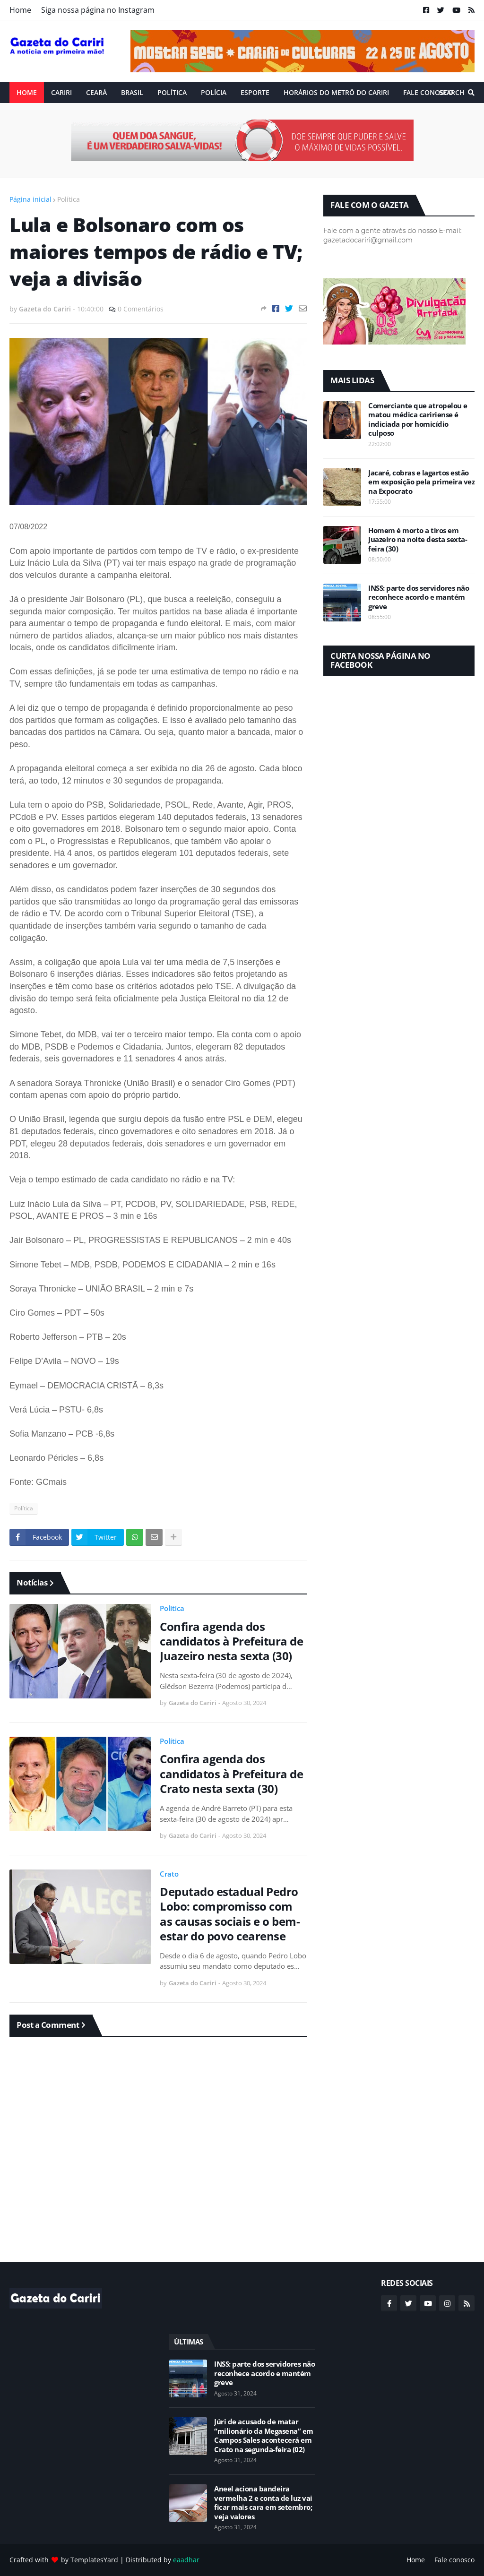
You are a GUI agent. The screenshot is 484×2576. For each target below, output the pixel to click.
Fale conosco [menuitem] (428, 92)
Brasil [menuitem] (132, 92)
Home (20, 10)
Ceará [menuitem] (96, 92)
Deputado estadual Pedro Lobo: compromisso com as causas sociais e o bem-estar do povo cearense (230, 1913)
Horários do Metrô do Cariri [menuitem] (336, 92)
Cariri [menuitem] (61, 92)
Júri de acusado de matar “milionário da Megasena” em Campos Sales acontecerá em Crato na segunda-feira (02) (263, 2435)
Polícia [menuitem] (213, 92)
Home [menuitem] (27, 92)
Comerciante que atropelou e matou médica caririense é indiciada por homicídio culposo (417, 419)
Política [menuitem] (172, 92)
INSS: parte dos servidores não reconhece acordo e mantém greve (418, 597)
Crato (169, 1873)
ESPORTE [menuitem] (255, 92)
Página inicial (30, 199)
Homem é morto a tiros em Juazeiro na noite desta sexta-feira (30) (417, 539)
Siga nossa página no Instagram (98, 10)
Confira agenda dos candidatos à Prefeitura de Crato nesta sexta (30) (231, 1773)
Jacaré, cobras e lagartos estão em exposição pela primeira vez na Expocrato (421, 482)
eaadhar (186, 2559)
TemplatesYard (94, 2559)
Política (68, 199)
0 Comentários (141, 308)
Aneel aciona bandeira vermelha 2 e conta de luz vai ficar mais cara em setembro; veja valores (263, 2502)
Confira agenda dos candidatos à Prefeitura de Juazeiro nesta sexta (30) (231, 1641)
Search (452, 92)
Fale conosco (454, 2559)
